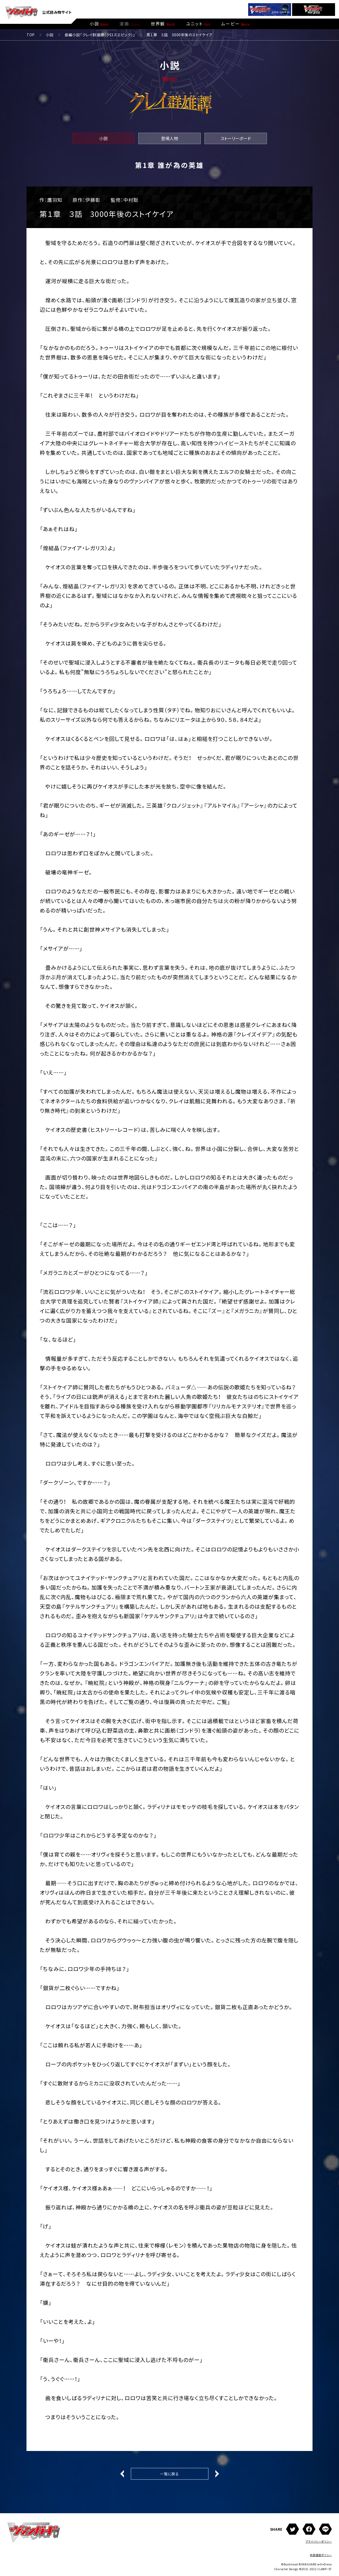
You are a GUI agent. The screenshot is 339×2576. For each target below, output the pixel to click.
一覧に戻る (169, 2473)
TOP (30, 34)
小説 (49, 34)
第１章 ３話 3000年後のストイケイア (179, 34)
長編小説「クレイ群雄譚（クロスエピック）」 (100, 34)
